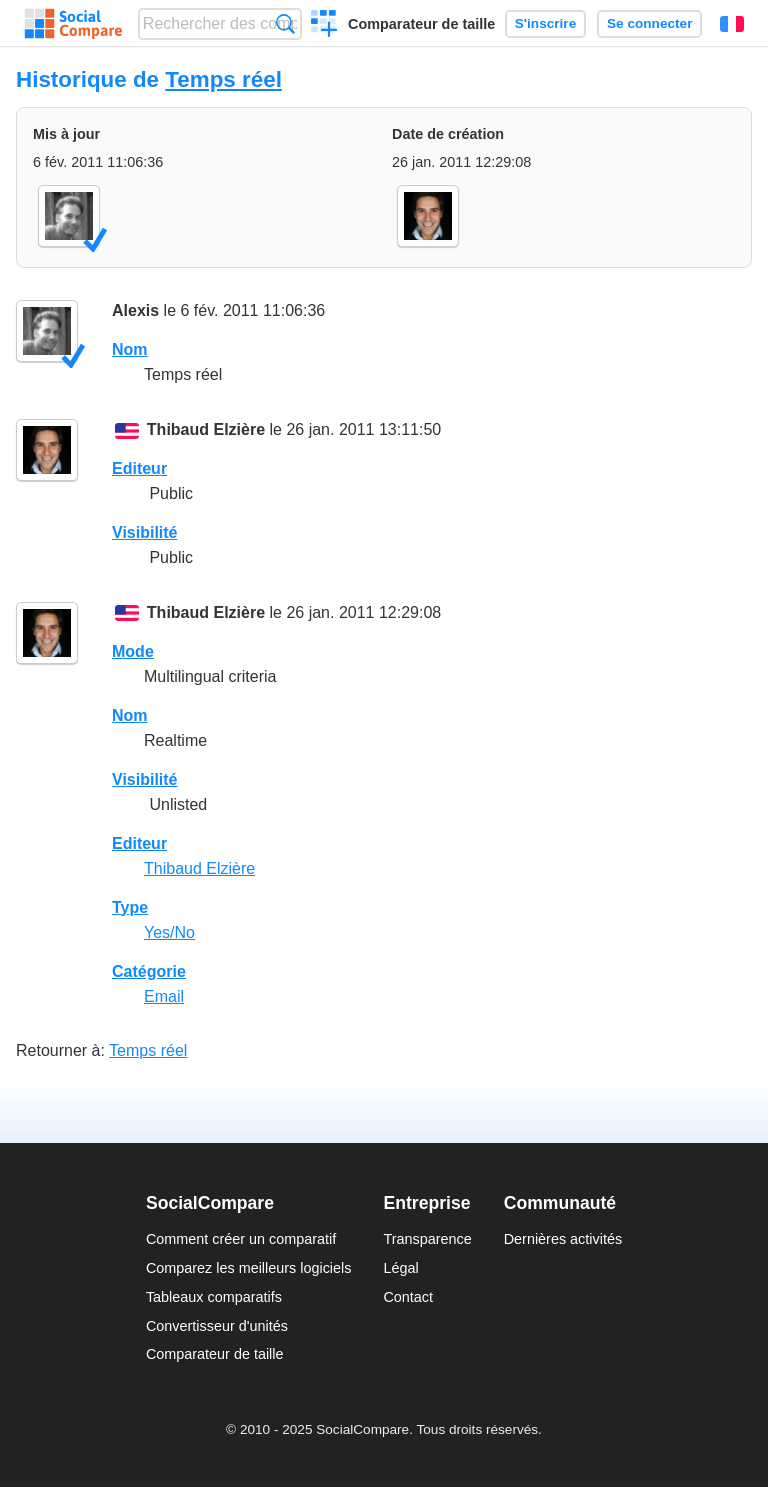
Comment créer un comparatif (241, 1239)
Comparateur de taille (421, 24)
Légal (400, 1268)
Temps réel (223, 79)
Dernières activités (563, 1239)
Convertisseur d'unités (217, 1326)
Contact (408, 1297)
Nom (130, 349)
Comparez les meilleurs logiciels (249, 1268)
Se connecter (649, 23)
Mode (133, 651)
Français (732, 24)
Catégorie (149, 971)
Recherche (285, 23)
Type (130, 907)
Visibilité (145, 532)
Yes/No (169, 932)
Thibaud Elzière (206, 429)
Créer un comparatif (324, 26)
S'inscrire (545, 23)
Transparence (427, 1239)
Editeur (139, 468)
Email (164, 996)
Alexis (135, 310)
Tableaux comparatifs (214, 1297)
